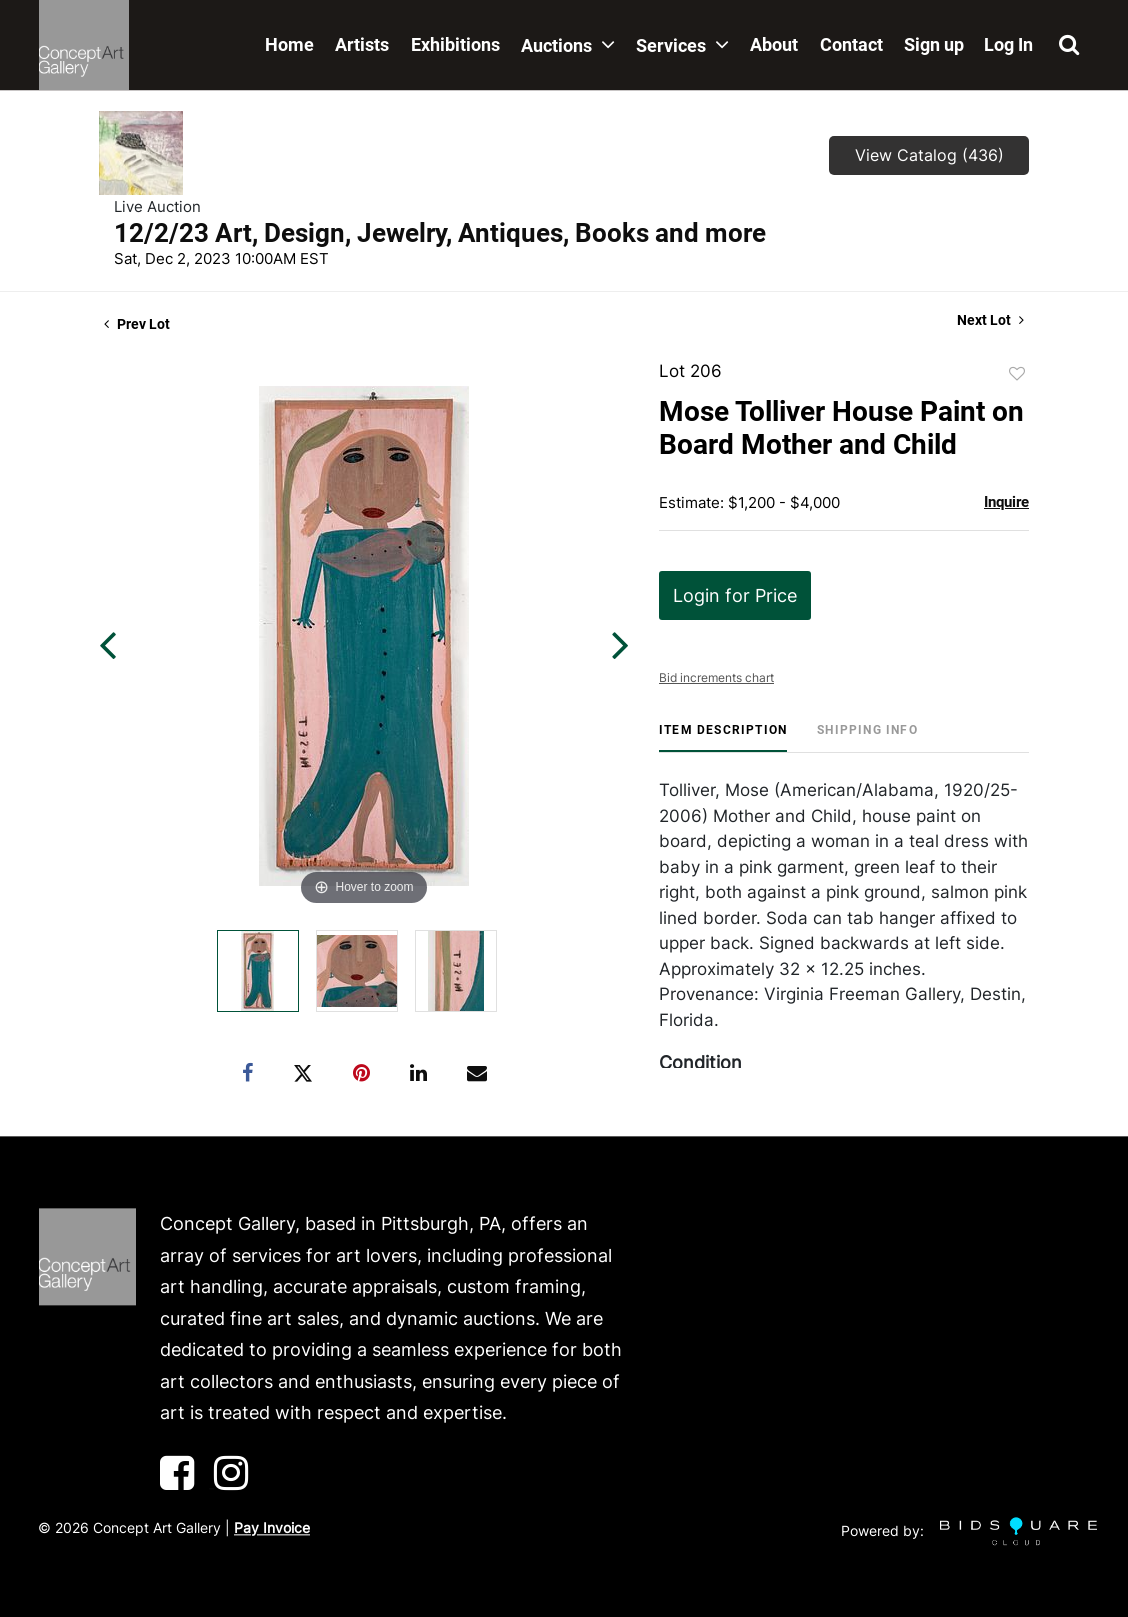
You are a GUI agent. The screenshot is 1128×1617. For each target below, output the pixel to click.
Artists (362, 44)
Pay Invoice (272, 1527)
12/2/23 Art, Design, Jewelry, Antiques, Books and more (440, 233)
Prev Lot (137, 324)
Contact (851, 44)
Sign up (934, 44)
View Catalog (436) (929, 155)
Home (289, 44)
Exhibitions (455, 44)
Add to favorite (1017, 374)
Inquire (1006, 502)
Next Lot (990, 320)
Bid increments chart (716, 677)
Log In (1008, 44)
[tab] (723, 737)
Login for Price (735, 595)
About (774, 44)
